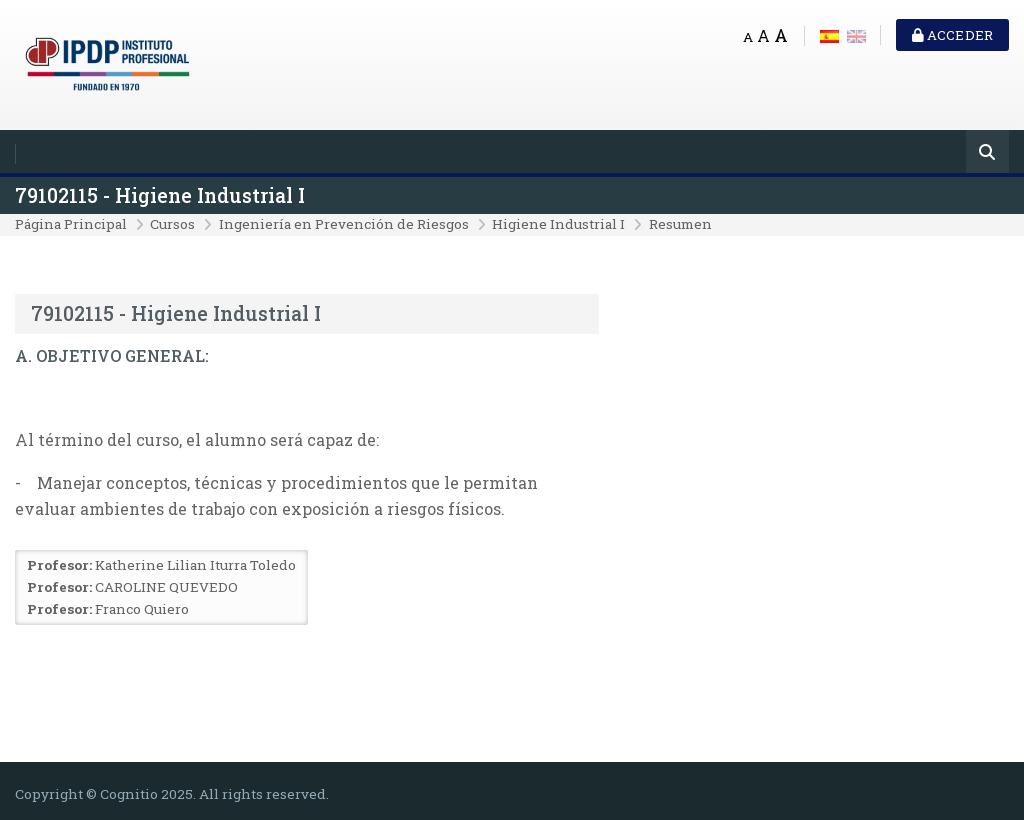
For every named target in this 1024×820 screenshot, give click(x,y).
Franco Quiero (142, 609)
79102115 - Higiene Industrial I (160, 195)
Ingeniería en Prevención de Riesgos (344, 224)
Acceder (952, 35)
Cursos (172, 224)
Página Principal (71, 224)
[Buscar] (987, 153)
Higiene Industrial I (558, 224)
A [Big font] (781, 35)
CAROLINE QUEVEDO (166, 587)
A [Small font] (748, 37)
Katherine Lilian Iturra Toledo (195, 565)
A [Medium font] (763, 35)
